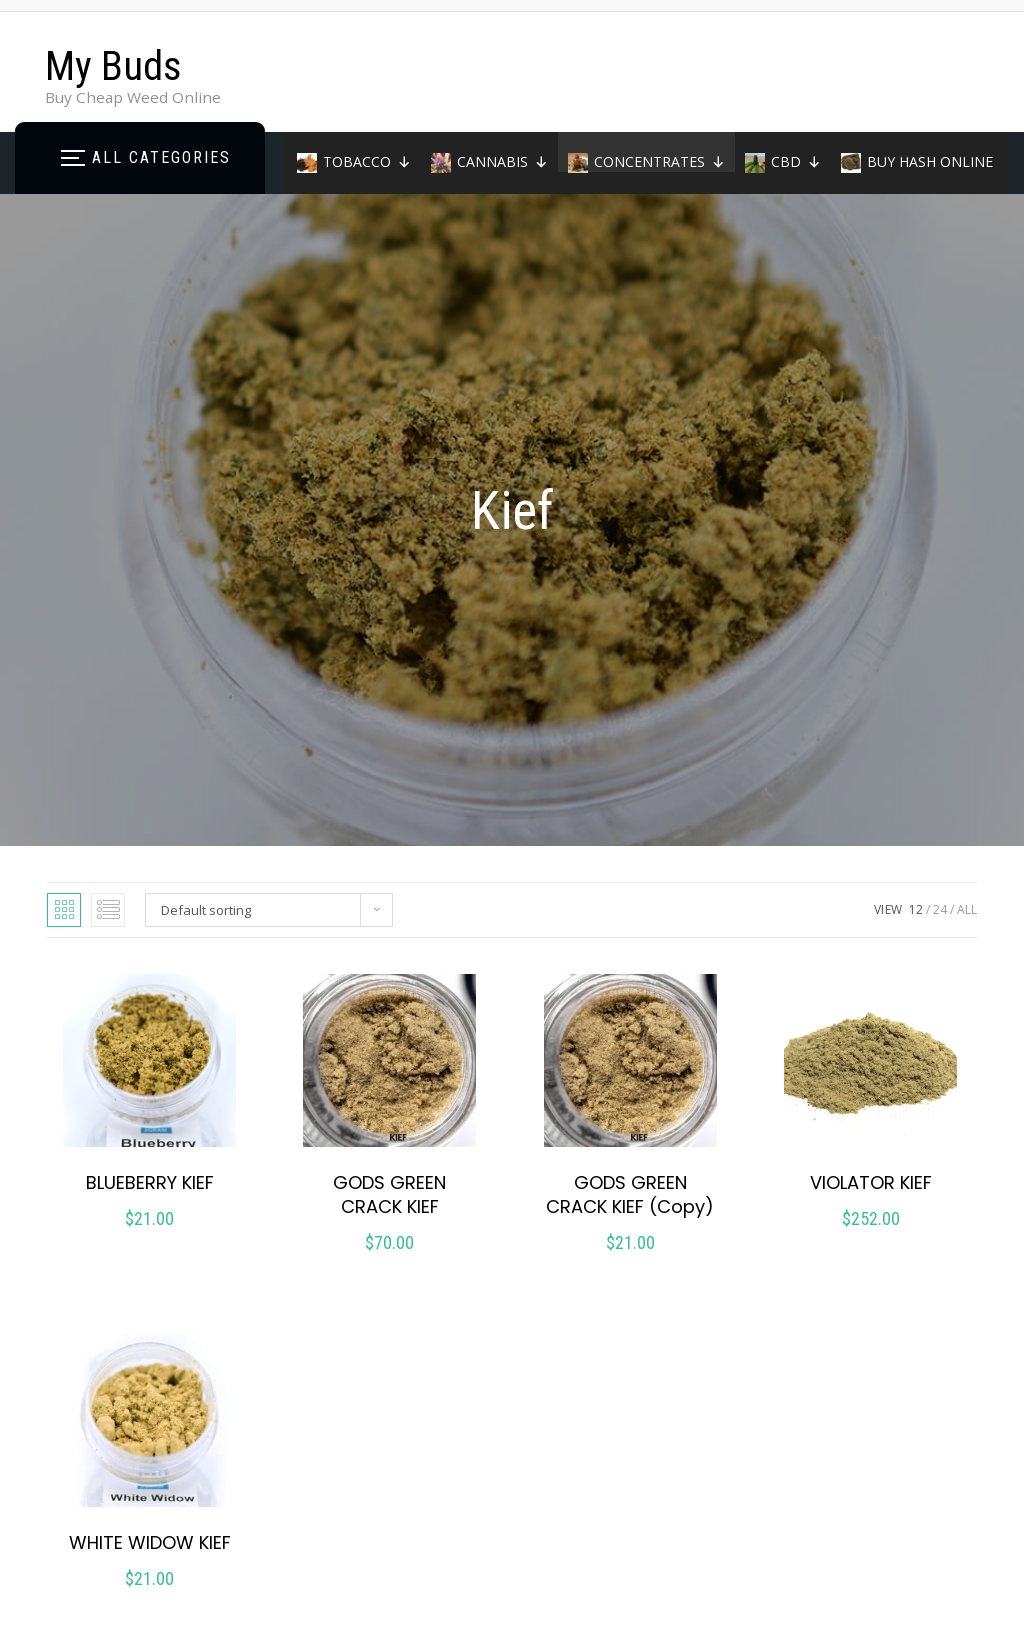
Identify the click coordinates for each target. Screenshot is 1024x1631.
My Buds (113, 66)
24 (940, 909)
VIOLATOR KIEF (871, 1182)
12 (916, 909)
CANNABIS (502, 161)
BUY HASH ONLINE (930, 161)
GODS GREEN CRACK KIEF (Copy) (630, 1194)
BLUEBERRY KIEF (150, 1182)
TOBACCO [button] (367, 161)
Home (335, 201)
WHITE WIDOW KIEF (150, 1542)
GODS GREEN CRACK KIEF (389, 1194)
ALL (967, 909)
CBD (796, 161)
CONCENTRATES (659, 161)
